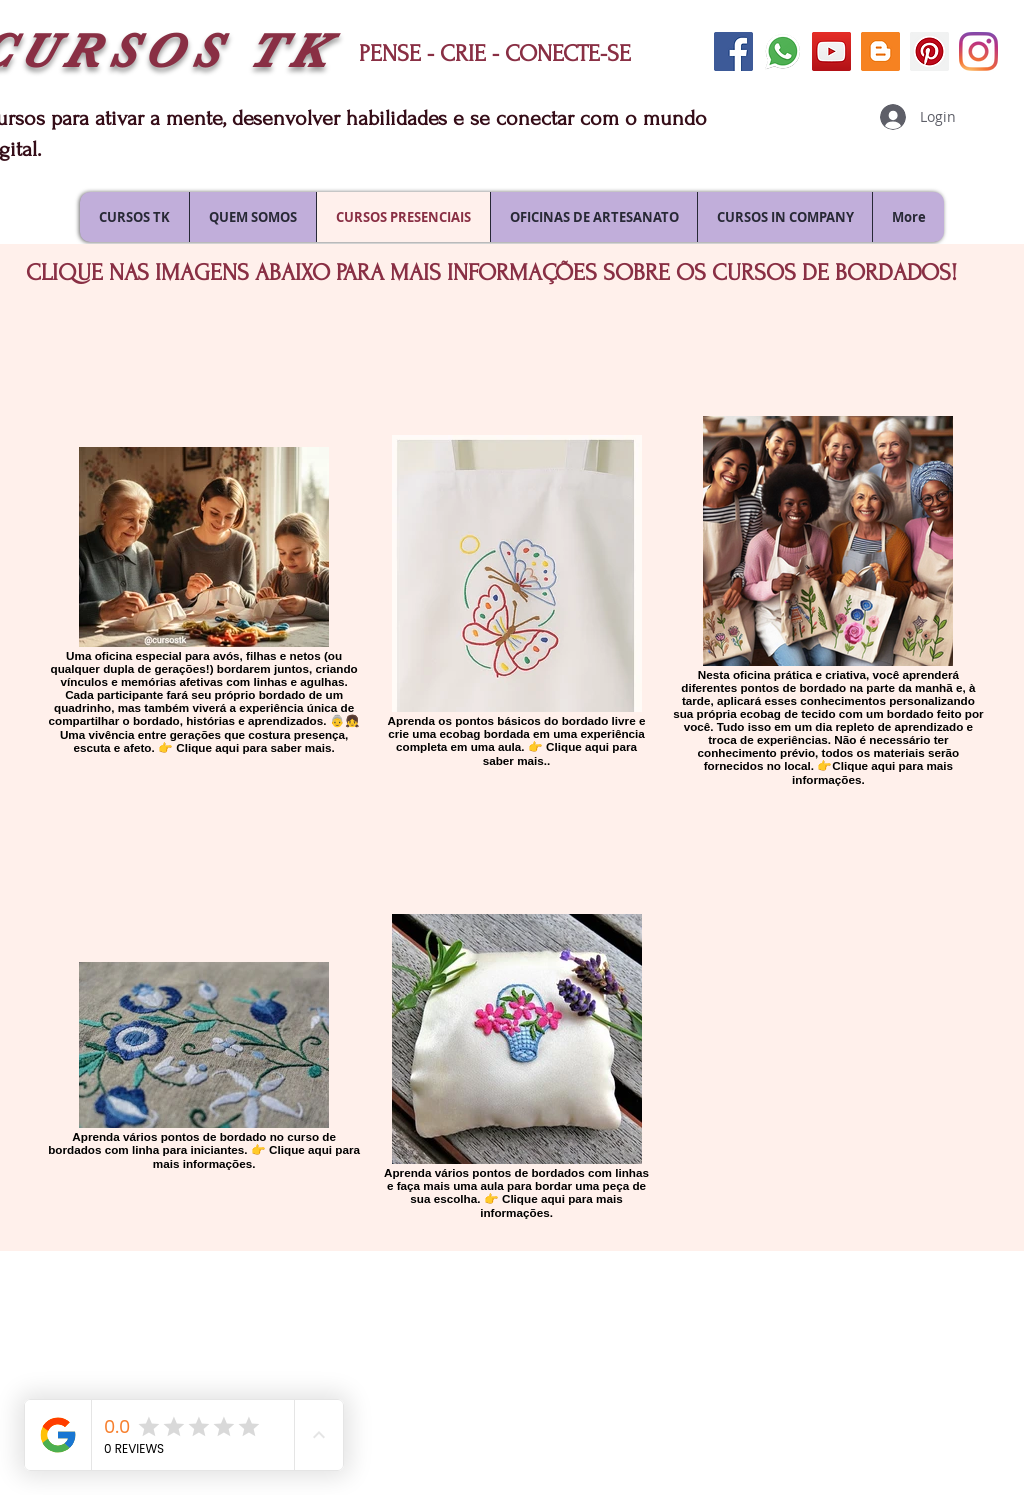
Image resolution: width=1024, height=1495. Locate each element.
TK (290, 51)
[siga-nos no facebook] (733, 51)
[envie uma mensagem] (782, 51)
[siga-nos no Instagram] (978, 51)
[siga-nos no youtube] (831, 51)
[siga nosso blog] (880, 51)
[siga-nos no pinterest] (929, 51)
